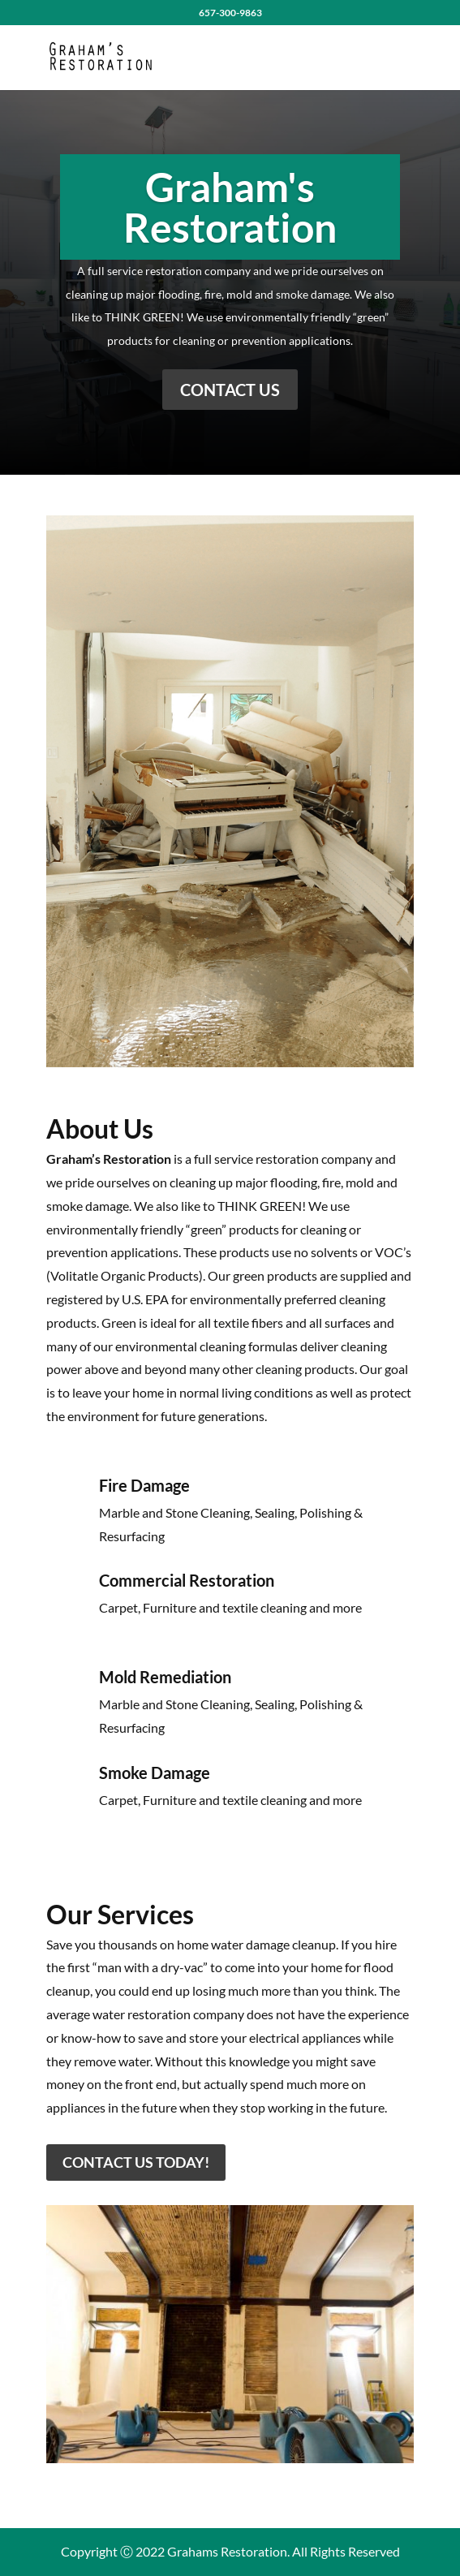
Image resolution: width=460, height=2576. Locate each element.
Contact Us (230, 390)
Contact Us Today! (135, 2162)
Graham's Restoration (230, 207)
